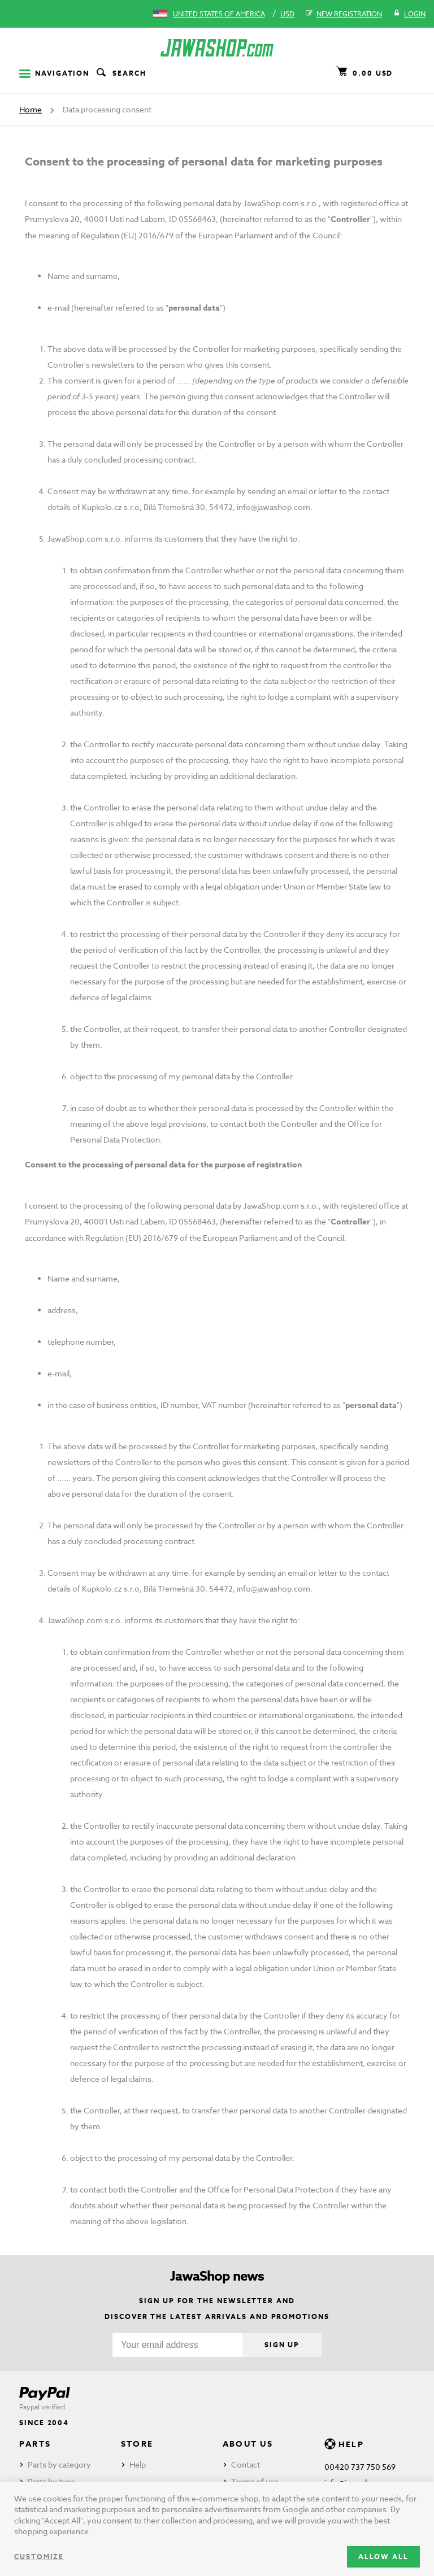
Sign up (282, 2345)
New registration (344, 14)
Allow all (383, 2556)
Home (30, 109)
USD (287, 14)
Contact (245, 2464)
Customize (39, 2556)
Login (409, 14)
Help (137, 2464)
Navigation (54, 73)
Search (120, 73)
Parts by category (59, 2464)
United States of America (219, 14)
